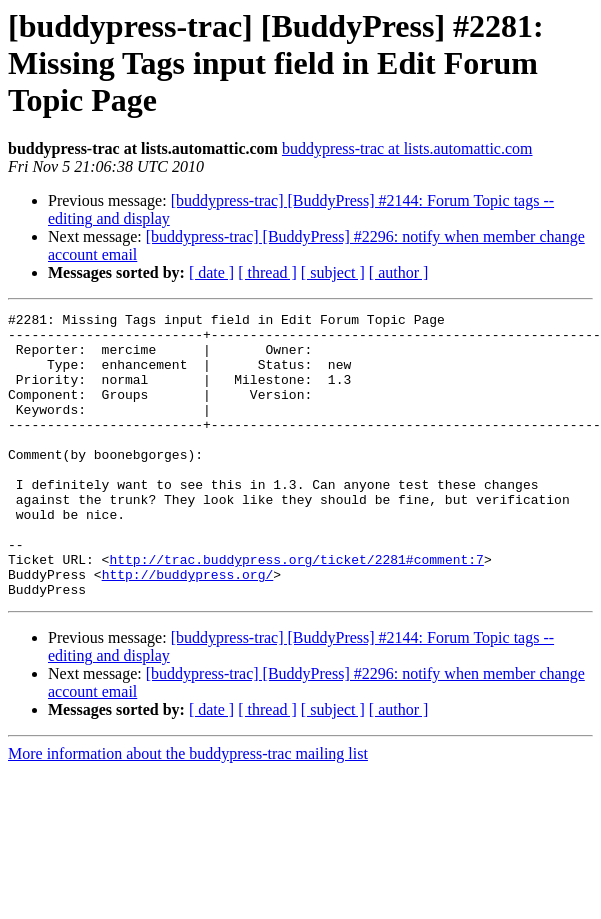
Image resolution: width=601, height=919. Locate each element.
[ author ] (399, 272)
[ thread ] (267, 272)
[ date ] (211, 272)
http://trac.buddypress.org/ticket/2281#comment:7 (296, 610)
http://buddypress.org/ (188, 628)
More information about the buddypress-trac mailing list (188, 810)
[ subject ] (333, 272)
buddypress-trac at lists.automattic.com (407, 148)
